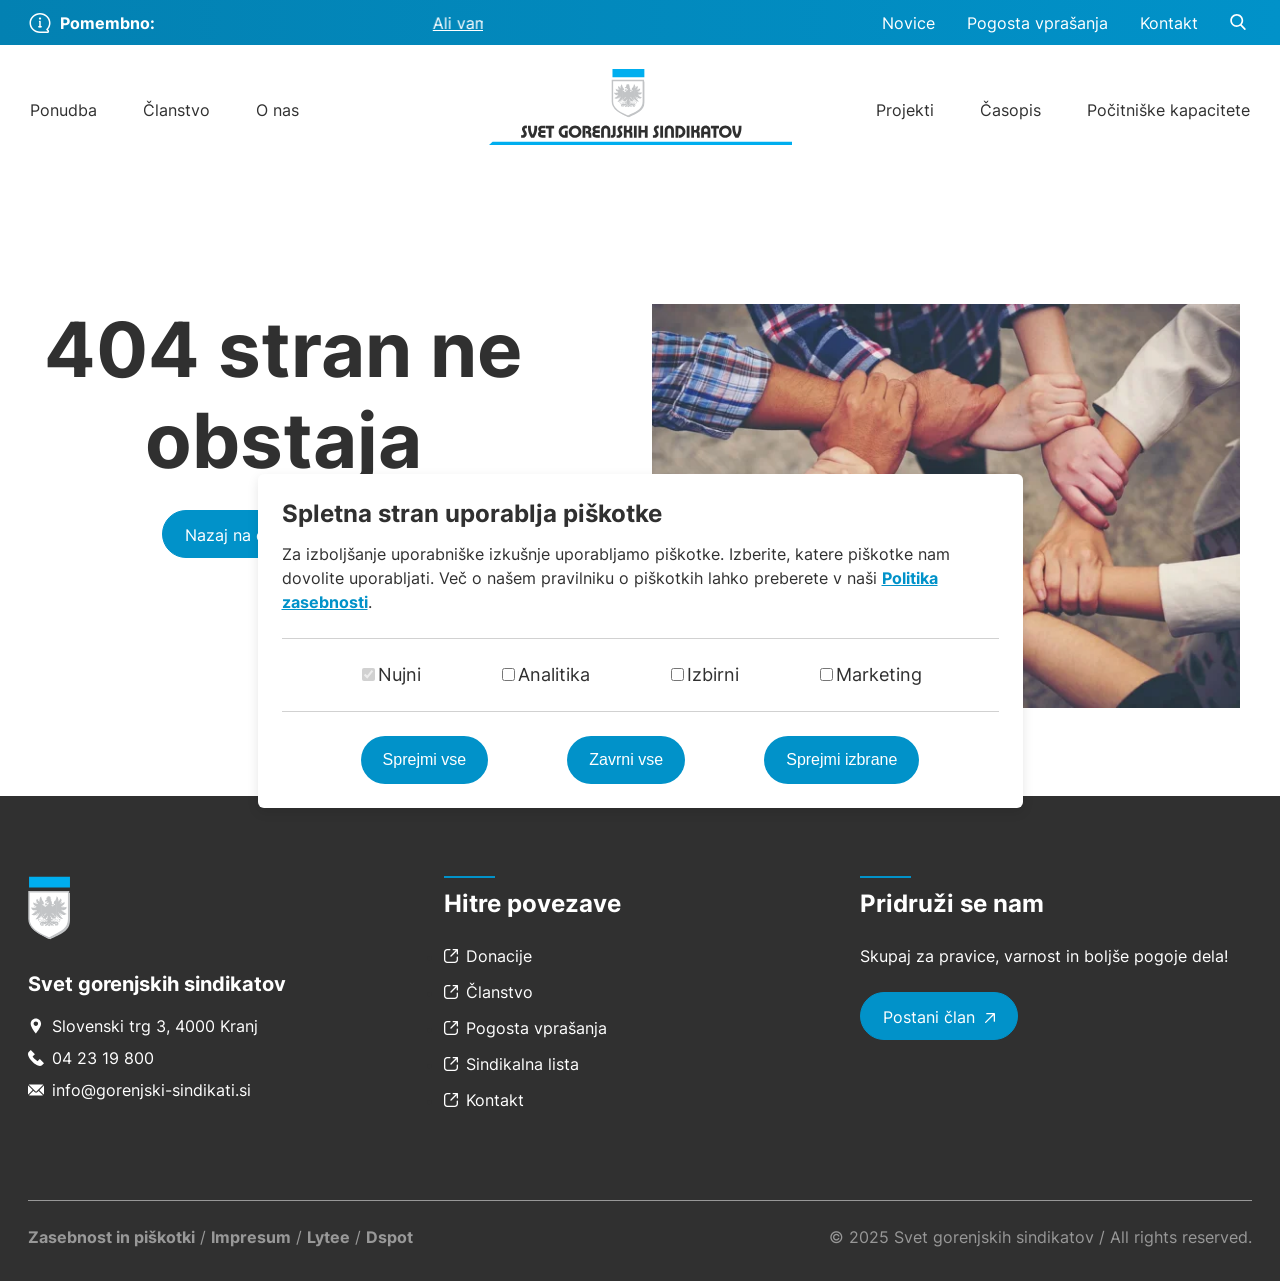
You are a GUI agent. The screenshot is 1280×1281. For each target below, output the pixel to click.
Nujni (399, 674)
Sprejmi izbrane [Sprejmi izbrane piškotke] (841, 759)
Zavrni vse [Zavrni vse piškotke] (626, 759)
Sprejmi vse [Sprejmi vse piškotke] (425, 759)
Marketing (879, 674)
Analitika (554, 674)
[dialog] (640, 640)
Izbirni (713, 674)
